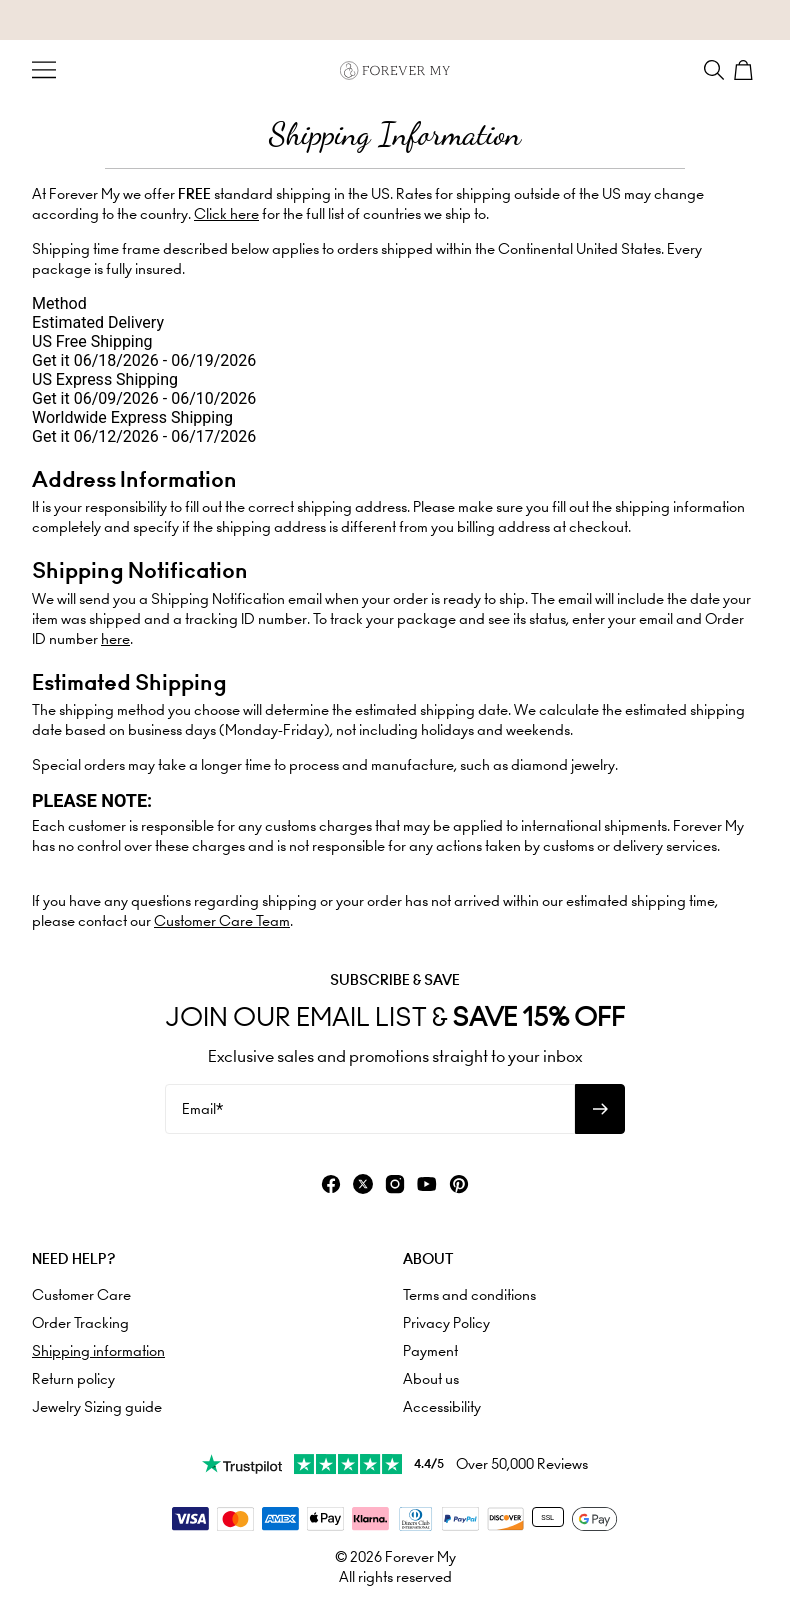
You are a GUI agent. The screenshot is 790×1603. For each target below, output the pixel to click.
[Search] (714, 70)
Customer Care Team (222, 921)
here (115, 639)
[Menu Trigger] (44, 70)
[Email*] (370, 1109)
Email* (202, 1109)
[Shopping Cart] (746, 70)
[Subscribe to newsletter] (600, 1109)
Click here (226, 214)
